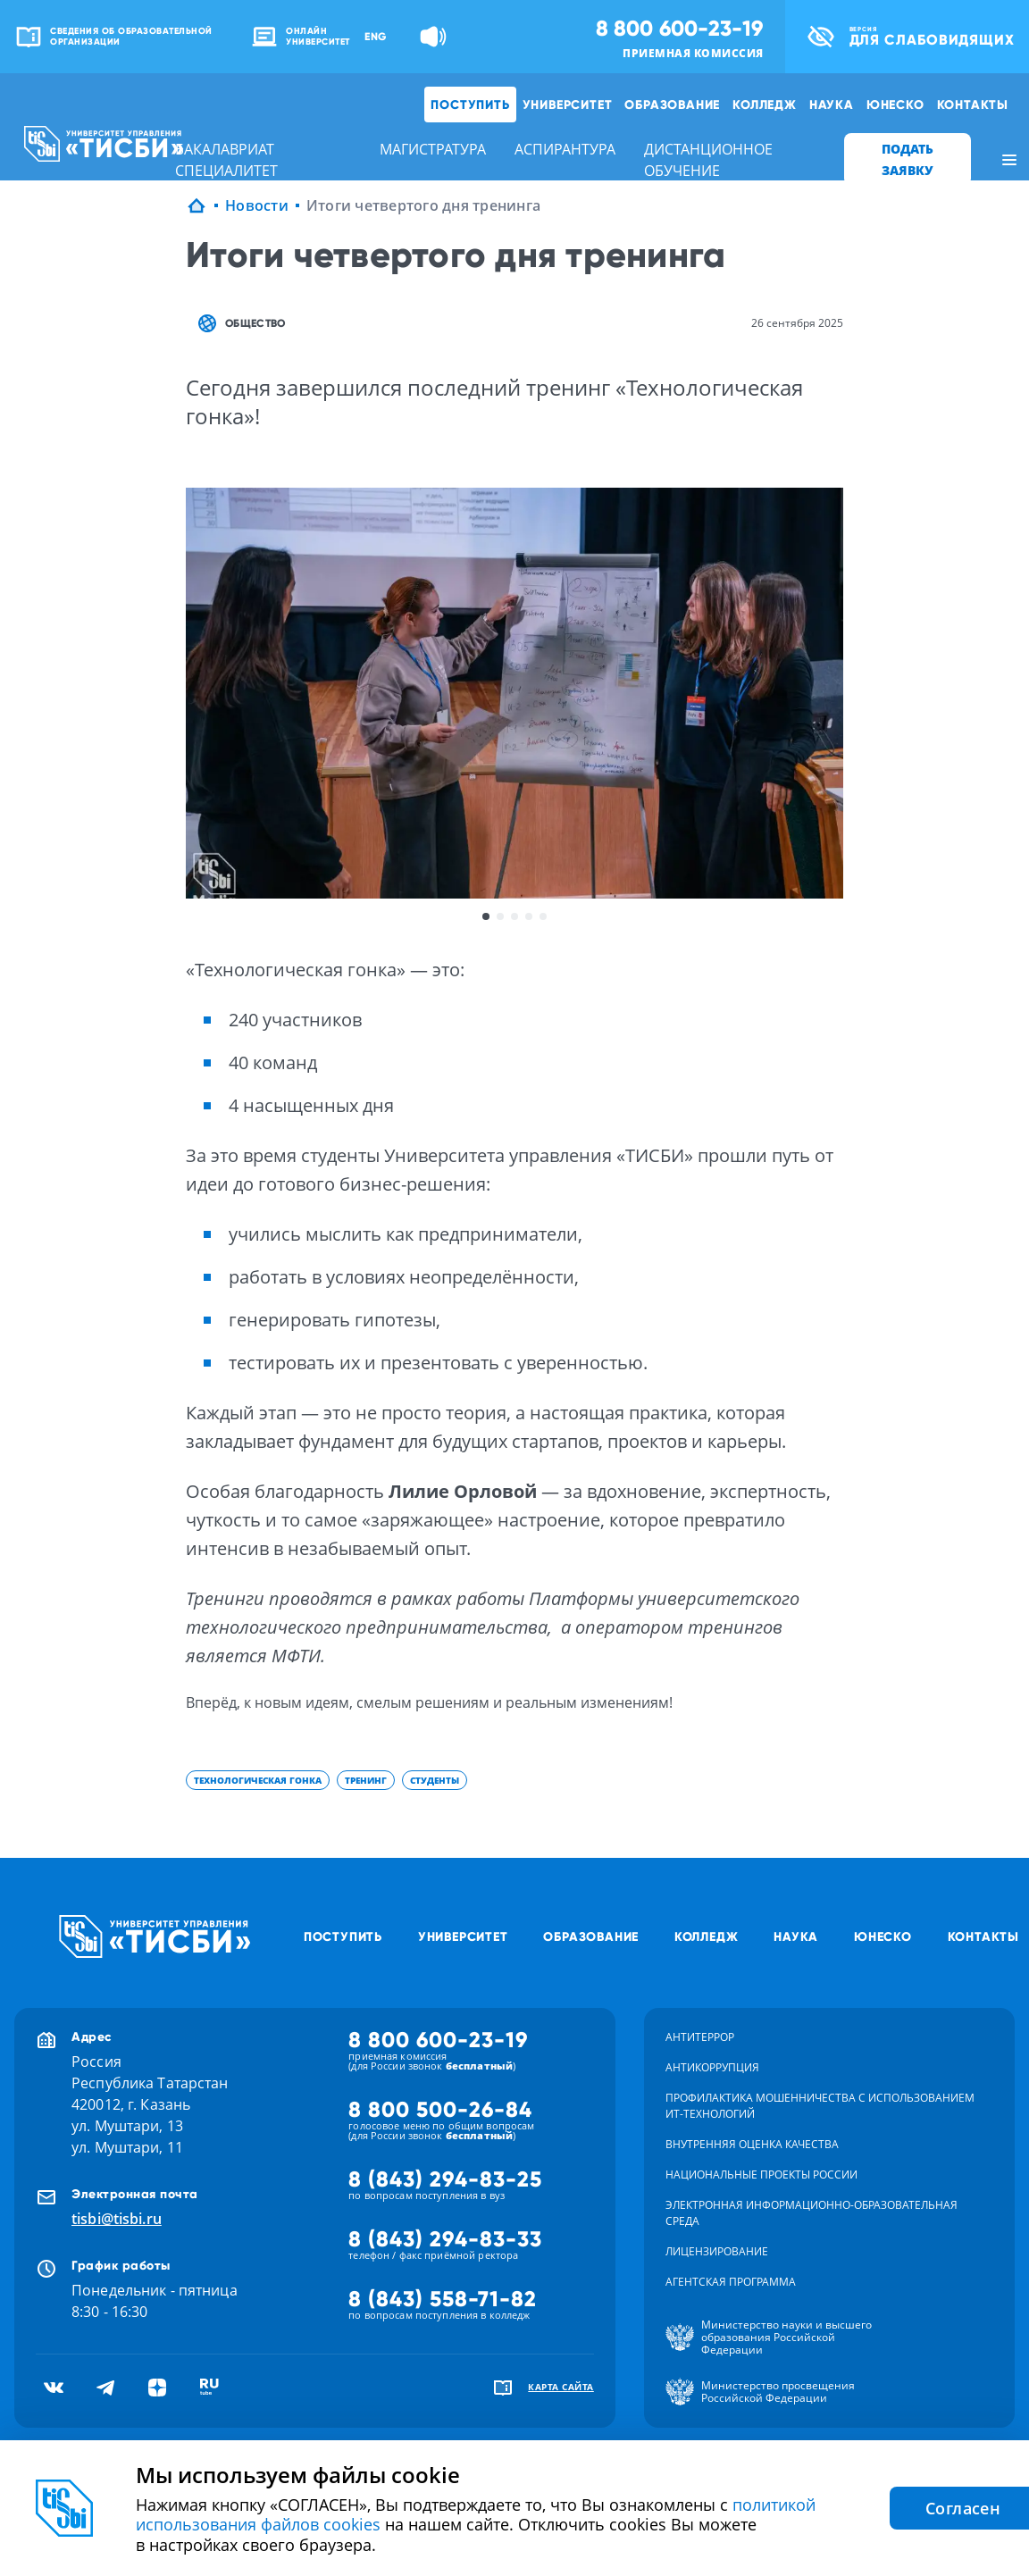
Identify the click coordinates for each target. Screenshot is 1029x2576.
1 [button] (485, 916)
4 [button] (528, 916)
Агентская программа (730, 2281)
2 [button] (500, 916)
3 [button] (514, 916)
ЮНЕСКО (895, 104)
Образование (672, 104)
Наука (831, 104)
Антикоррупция (712, 2067)
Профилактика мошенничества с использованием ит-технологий (820, 2105)
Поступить (470, 104)
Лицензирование (716, 2251)
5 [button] (543, 916)
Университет (568, 104)
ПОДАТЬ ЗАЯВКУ (907, 159)
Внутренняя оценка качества (752, 2144)
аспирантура (564, 149)
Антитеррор (699, 2037)
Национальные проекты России (761, 2174)
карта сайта (561, 2386)
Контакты (972, 104)
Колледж (764, 104)
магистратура (433, 149)
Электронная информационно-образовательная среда (811, 2213)
